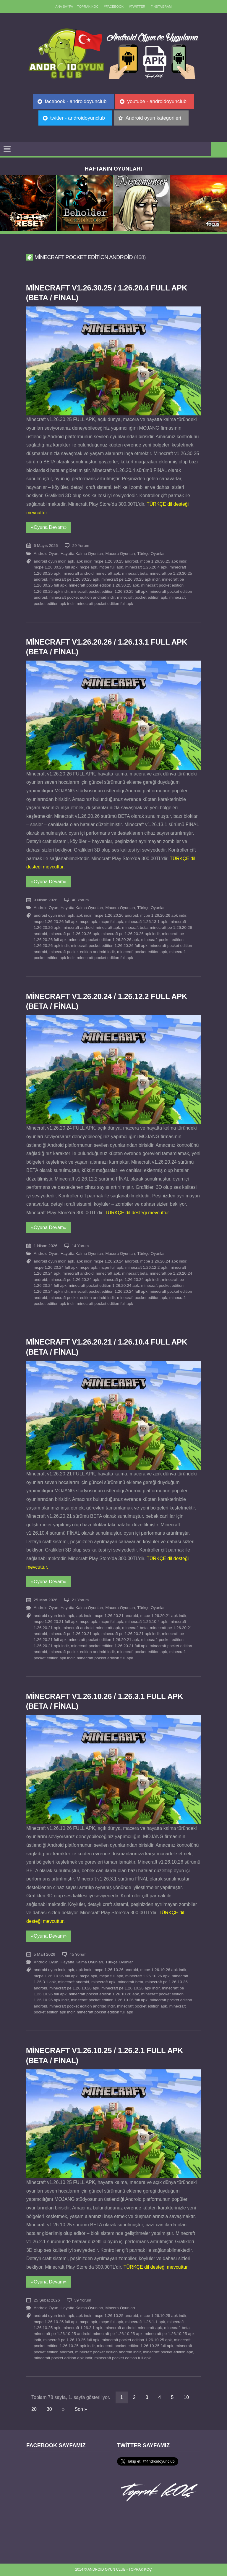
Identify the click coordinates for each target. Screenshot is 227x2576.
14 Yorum (80, 1246)
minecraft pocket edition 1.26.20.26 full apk (109, 945)
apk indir (83, 561)
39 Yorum (82, 2300)
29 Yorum (80, 545)
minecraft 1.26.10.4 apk (146, 1621)
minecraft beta (134, 573)
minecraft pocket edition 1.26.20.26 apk (104, 939)
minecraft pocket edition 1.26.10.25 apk (137, 2340)
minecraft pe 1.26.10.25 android (62, 2333)
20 (34, 2409)
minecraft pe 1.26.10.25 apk (118, 2333)
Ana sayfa (64, 6)
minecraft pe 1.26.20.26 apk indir (130, 934)
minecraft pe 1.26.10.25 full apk (71, 2340)
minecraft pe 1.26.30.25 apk (74, 579)
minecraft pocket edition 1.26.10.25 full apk (135, 2346)
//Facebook (114, 6)
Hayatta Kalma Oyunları (82, 553)
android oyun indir (49, 561)
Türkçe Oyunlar (151, 553)
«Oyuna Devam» (49, 527)
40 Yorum (80, 900)
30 (49, 2409)
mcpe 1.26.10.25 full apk (55, 2322)
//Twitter (137, 6)
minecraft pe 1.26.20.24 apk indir (130, 1279)
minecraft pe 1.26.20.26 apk (74, 934)
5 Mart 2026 (44, 1954)
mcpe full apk (111, 567)
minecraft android (78, 573)
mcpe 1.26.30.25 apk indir (163, 561)
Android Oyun (46, 553)
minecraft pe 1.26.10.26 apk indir (130, 1988)
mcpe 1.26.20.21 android (116, 1615)
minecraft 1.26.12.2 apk (146, 1267)
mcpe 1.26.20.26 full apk (55, 921)
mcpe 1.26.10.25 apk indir (163, 2315)
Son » (81, 2409)
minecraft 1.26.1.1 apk (145, 2322)
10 (186, 2397)
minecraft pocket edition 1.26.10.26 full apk (109, 2000)
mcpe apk (88, 567)
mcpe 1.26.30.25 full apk (55, 567)
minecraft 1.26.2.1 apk (83, 2328)
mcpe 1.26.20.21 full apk (55, 1621)
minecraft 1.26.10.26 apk (147, 1976)
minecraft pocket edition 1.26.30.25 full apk (109, 591)
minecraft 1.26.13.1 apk (146, 921)
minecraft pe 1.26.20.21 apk (74, 1633)
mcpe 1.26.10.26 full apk (55, 1976)
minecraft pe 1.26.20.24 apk (74, 1279)
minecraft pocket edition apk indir (63, 2358)
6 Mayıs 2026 (46, 545)
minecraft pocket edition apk (142, 597)
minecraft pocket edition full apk (105, 603)
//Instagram (161, 6)
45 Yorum (77, 1954)
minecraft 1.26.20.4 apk (146, 567)
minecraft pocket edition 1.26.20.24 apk (104, 1285)
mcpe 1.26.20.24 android (116, 1261)
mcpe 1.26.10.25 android (116, 2315)
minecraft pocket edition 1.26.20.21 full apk (109, 1646)
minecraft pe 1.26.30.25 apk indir (130, 579)
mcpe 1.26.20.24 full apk (55, 1267)
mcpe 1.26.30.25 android (116, 561)
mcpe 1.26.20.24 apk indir (163, 1261)
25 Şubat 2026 (47, 2300)
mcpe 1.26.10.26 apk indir (163, 1970)
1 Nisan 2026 (45, 1246)
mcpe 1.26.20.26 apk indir (163, 915)
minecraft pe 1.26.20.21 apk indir (130, 1633)
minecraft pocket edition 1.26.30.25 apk (104, 585)
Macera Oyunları (120, 553)
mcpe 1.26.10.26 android (116, 1970)
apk (71, 561)
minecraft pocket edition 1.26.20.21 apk (104, 1639)
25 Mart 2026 (45, 1600)
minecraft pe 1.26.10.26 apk (74, 1988)
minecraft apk (108, 573)
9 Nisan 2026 (45, 900)
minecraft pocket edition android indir (82, 597)
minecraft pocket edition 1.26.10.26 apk (104, 1994)
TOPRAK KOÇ (87, 6)
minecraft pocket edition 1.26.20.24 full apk (109, 1291)
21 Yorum (80, 1600)
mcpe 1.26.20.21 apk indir (163, 1615)
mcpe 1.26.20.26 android (116, 915)
